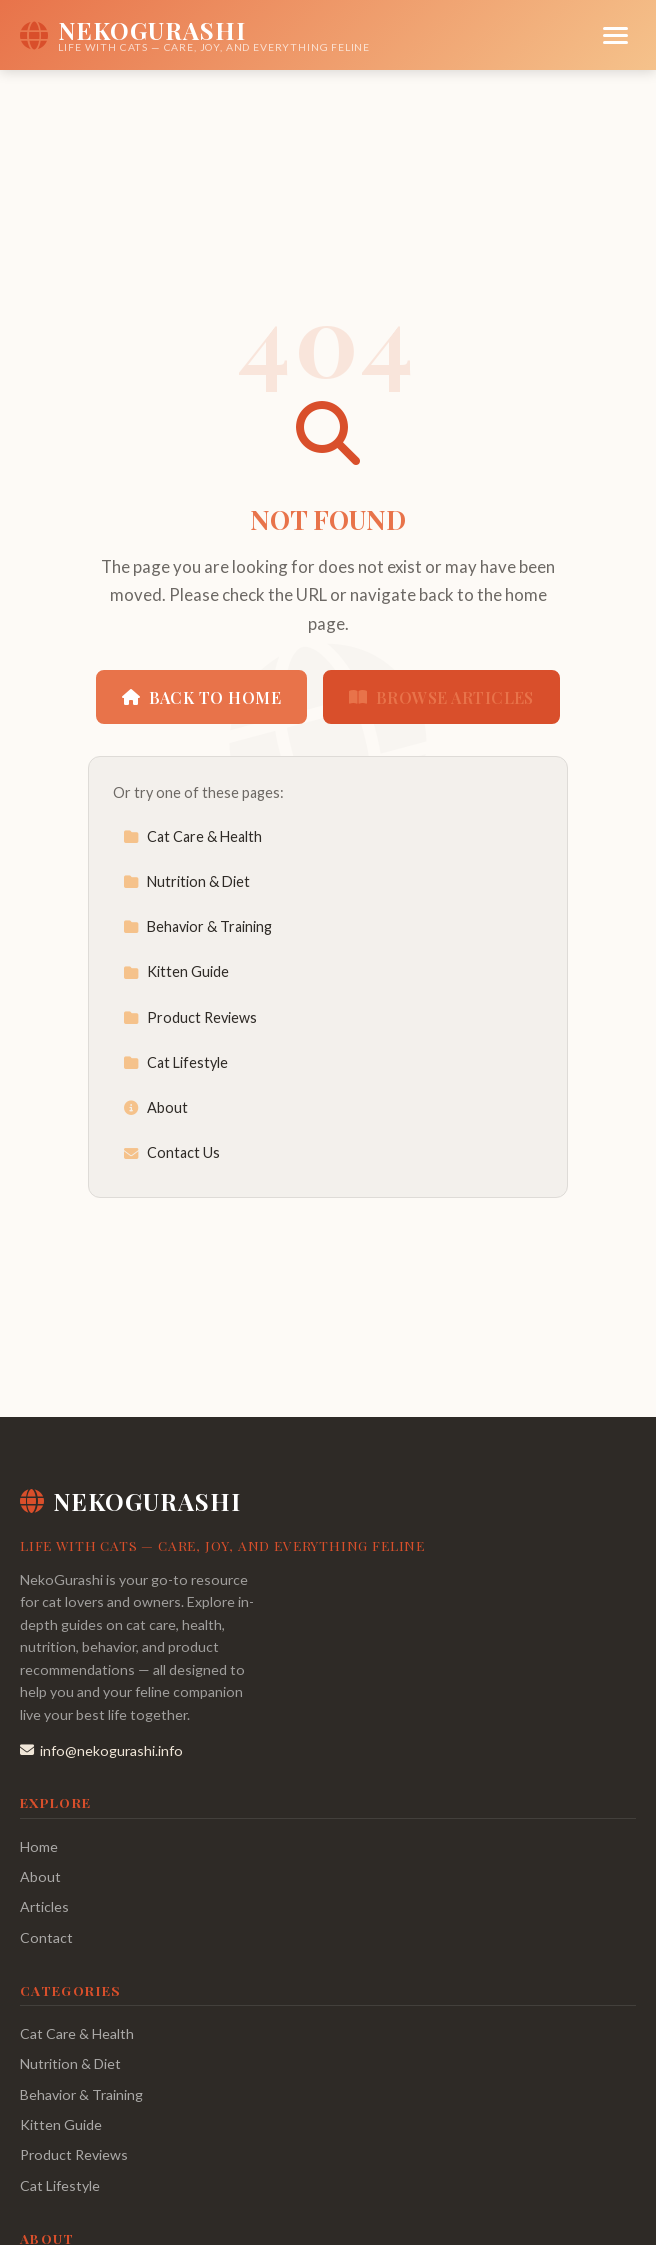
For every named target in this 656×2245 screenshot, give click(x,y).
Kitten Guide (176, 971)
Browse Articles (441, 697)
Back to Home (201, 697)
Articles (44, 1906)
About (155, 1107)
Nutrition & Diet (186, 881)
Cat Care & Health (192, 836)
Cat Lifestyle (175, 1062)
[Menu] (615, 35)
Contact (46, 1937)
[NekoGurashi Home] (195, 35)
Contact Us (171, 1152)
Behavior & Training (197, 926)
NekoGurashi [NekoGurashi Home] (130, 1501)
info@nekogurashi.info (101, 1750)
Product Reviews (190, 1017)
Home (39, 1846)
